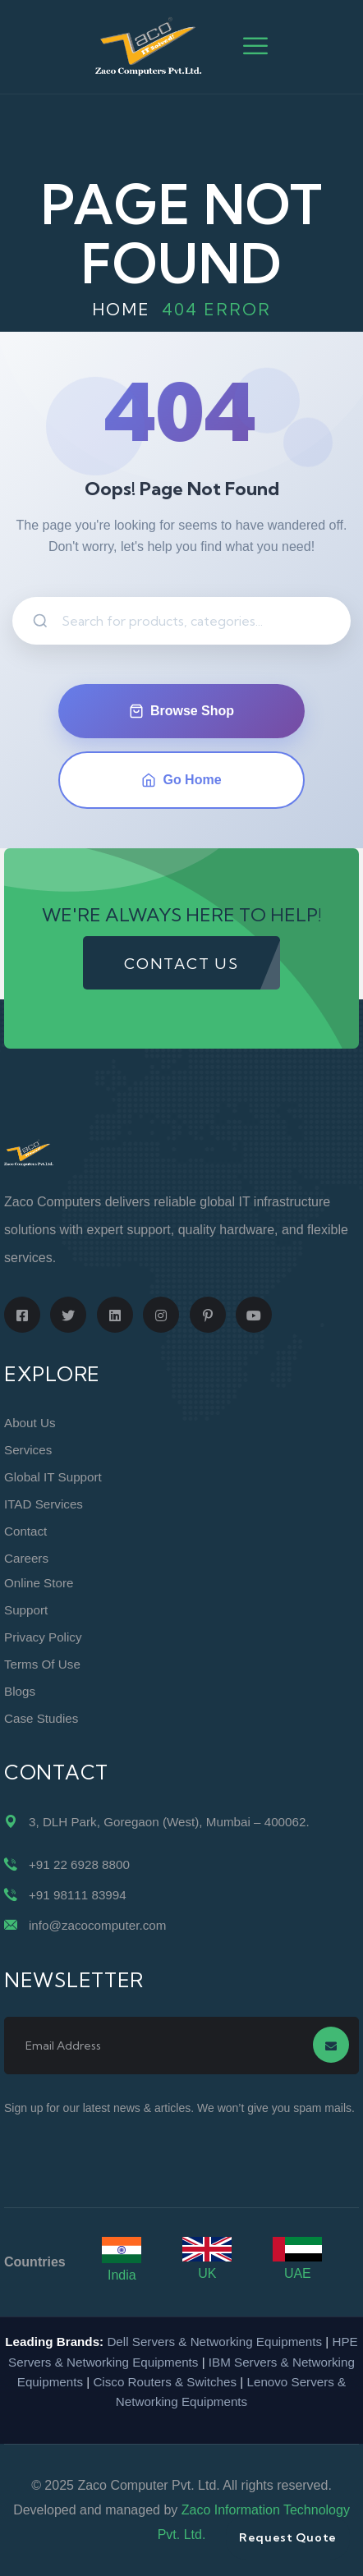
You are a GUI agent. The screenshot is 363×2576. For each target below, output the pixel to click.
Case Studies (41, 1718)
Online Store (38, 1583)
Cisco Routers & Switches (165, 2382)
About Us (29, 1423)
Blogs (19, 1691)
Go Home (181, 780)
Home (121, 309)
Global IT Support (53, 1477)
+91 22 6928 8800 (79, 1864)
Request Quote (288, 2537)
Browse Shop (181, 711)
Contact (25, 1531)
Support (26, 1610)
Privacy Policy (43, 1637)
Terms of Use (42, 1664)
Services (28, 1450)
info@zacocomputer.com (97, 1925)
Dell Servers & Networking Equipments (214, 2342)
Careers (26, 1558)
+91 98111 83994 (77, 1895)
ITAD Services (43, 1504)
